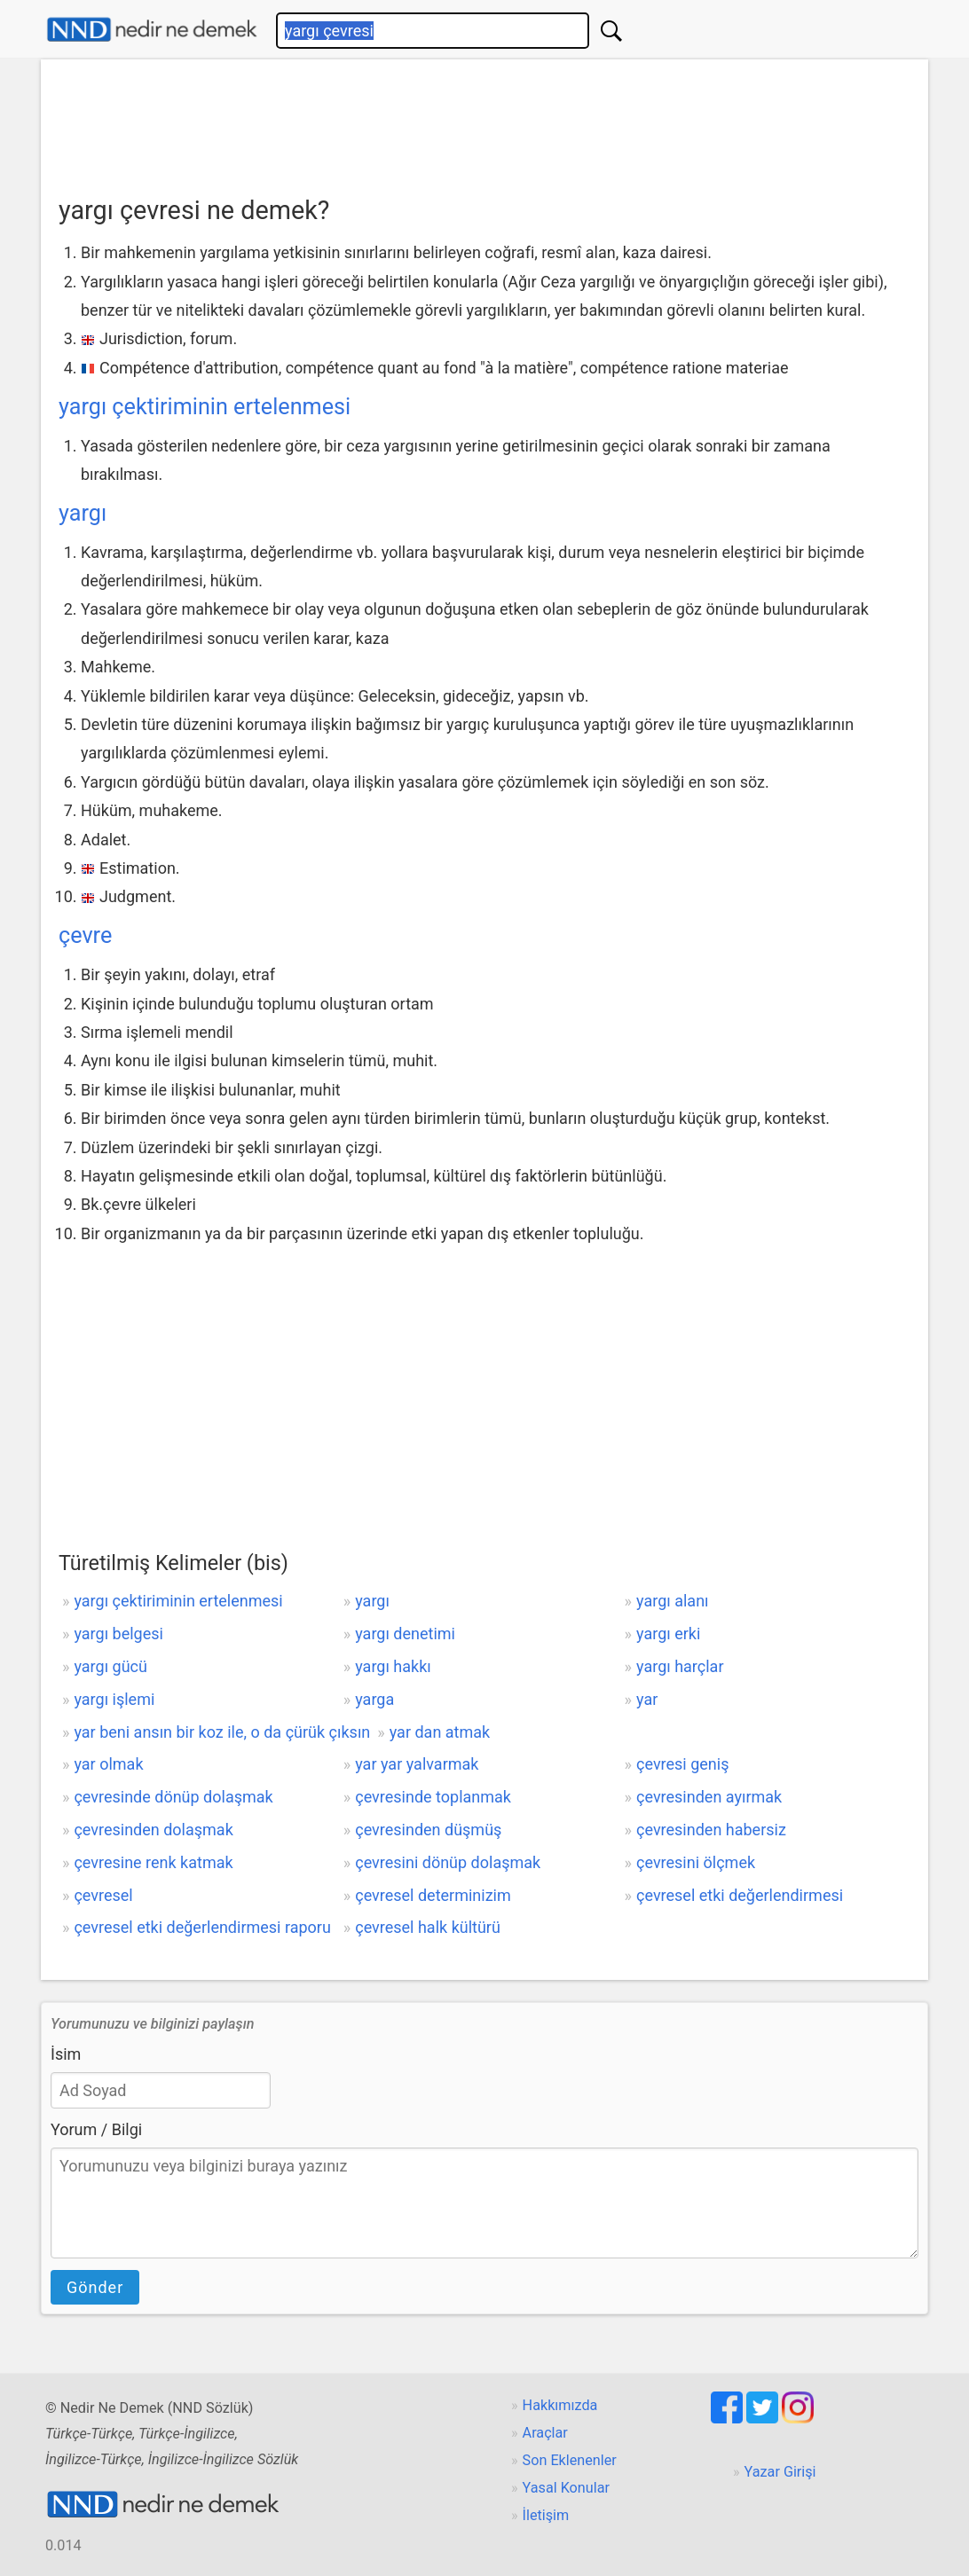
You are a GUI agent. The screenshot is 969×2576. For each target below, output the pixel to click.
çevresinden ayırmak (709, 1796)
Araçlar (545, 2432)
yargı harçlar (679, 1666)
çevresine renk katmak (153, 1862)
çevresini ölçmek (695, 1862)
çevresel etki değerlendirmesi (739, 1895)
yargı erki (668, 1633)
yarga (374, 1699)
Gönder (95, 2287)
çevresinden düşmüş (428, 1829)
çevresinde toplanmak (433, 1796)
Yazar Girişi (780, 2471)
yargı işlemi (114, 1699)
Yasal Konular (566, 2487)
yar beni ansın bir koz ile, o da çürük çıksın (222, 1732)
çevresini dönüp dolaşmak (447, 1862)
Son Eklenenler (570, 2460)
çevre (85, 935)
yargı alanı (672, 1600)
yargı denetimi (405, 1633)
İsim (66, 2054)
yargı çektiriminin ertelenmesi (205, 407)
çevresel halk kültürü (427, 1927)
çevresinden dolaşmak (153, 1829)
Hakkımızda (560, 2405)
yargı (82, 513)
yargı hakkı (393, 1666)
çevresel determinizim (433, 1895)
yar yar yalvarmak (416, 1764)
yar (647, 1699)
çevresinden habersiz (711, 1829)
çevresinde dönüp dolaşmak (173, 1796)
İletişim (546, 2515)
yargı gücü (110, 1666)
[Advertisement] (484, 121)
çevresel (103, 1895)
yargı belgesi (118, 1633)
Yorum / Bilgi (96, 2129)
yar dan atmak (440, 1732)
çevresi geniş (682, 1764)
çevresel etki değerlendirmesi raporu (202, 1927)
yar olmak (108, 1764)
